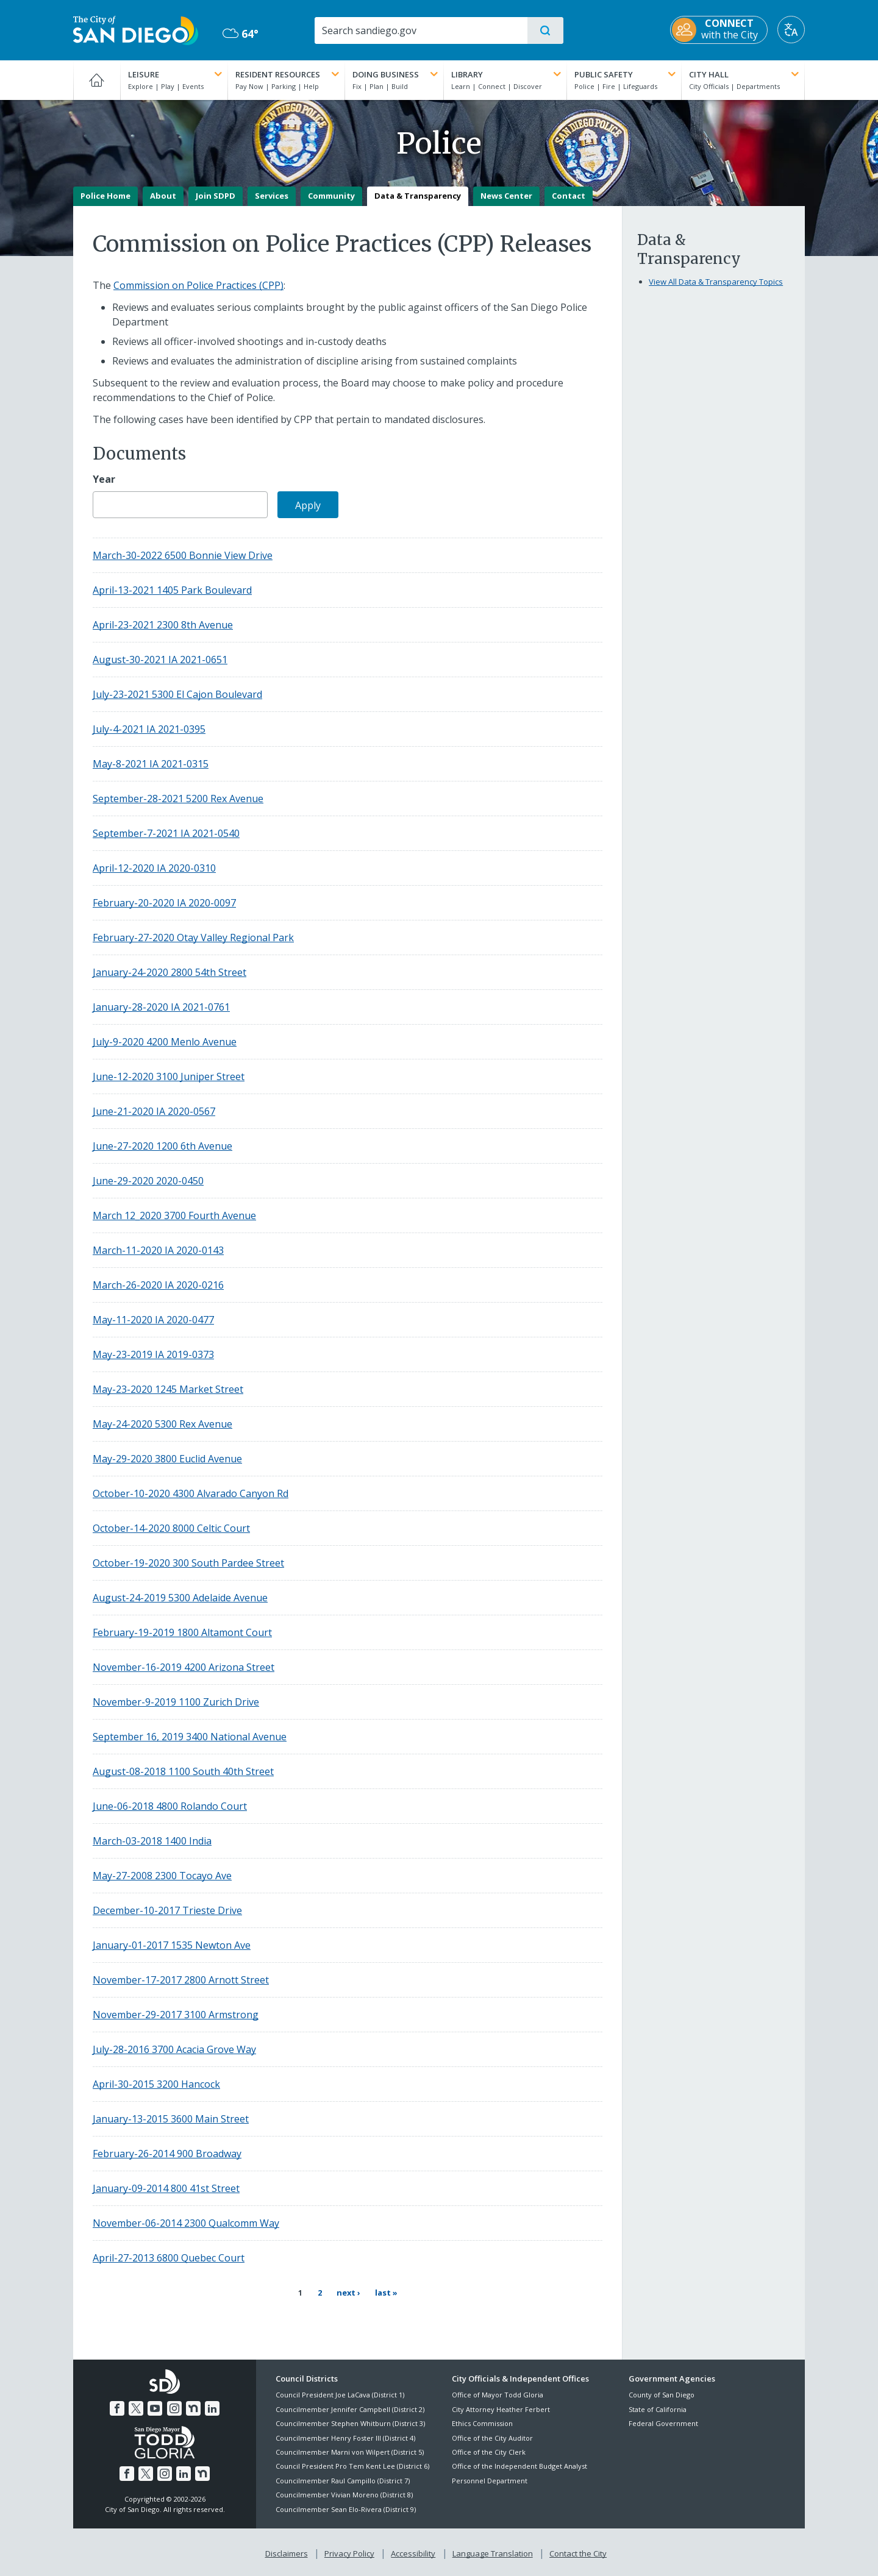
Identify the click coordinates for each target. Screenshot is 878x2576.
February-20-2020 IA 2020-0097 (164, 902)
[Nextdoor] (193, 2407)
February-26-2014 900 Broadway (167, 2153)
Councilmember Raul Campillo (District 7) (343, 2479)
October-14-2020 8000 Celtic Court (171, 1528)
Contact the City (578, 2552)
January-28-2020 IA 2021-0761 (161, 1007)
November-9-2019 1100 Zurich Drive (176, 1702)
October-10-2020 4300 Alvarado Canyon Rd (190, 1493)
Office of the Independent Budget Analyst (519, 2465)
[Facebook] (117, 2407)
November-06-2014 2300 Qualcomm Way (186, 2223)
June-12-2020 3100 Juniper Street (168, 1076)
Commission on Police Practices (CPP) (198, 285)
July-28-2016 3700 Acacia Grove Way (174, 2049)
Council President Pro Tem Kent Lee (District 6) (352, 2465)
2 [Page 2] (321, 2291)
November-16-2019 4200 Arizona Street (183, 1667)
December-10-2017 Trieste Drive (167, 1910)
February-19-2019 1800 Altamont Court (182, 1632)
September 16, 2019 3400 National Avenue (190, 1736)
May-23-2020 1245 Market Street (168, 1389)
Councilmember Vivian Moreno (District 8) (344, 2493)
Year (104, 479)
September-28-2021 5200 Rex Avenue (178, 798)
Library (507, 74)
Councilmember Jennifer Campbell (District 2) (350, 2408)
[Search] (420, 30)
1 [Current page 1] (300, 2292)
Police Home (105, 195)
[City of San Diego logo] (135, 29)
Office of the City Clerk (489, 2450)
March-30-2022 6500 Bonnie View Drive (183, 555)
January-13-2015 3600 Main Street (171, 2119)
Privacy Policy (349, 2552)
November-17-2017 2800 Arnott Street (181, 1980)
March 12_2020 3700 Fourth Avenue (174, 1215)
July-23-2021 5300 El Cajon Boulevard (177, 694)
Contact (568, 195)
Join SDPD (215, 195)
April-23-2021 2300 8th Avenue (163, 625)
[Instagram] (174, 2407)
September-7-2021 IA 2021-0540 (166, 833)
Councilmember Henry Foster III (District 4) (345, 2436)
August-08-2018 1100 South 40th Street (183, 1771)
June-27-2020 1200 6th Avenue (162, 1146)
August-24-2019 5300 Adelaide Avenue (180, 1597)
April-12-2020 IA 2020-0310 (154, 868)
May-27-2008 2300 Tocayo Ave (162, 1875)
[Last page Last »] (386, 2292)
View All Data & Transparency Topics (716, 281)
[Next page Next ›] (348, 2292)
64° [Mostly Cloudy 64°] (241, 33)
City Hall (745, 74)
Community (331, 195)
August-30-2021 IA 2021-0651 (160, 659)
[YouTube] (155, 2407)
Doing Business (396, 74)
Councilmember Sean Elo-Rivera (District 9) (346, 2508)
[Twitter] (136, 2407)
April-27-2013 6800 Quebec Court (168, 2258)
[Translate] (791, 29)
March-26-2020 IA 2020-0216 (158, 1285)
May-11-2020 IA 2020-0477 (153, 1319)
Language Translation (492, 2552)
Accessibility (413, 2552)
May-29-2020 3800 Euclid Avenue (167, 1458)
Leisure (176, 74)
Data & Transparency (417, 195)
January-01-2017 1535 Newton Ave (172, 1945)
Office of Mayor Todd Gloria (497, 2394)
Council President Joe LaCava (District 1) (340, 2394)
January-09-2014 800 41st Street (166, 2188)
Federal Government (663, 2422)
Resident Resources (288, 74)
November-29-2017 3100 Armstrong (176, 2014)
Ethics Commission (482, 2422)
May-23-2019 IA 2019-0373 (153, 1354)
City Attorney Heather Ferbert (501, 2408)
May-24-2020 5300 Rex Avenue (162, 1424)
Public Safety (626, 74)
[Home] (96, 79)
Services (271, 195)
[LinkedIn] (212, 2407)
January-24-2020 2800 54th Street (169, 972)
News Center (506, 195)
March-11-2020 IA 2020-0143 (158, 1250)
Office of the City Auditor (492, 2436)
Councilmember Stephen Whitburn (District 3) (350, 2422)
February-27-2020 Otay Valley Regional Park (193, 937)
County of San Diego (661, 2394)
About (163, 195)
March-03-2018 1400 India (152, 1841)
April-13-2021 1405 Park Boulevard (172, 590)
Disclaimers (286, 2552)
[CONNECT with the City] (719, 30)
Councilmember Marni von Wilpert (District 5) (350, 2450)
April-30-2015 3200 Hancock (156, 2084)
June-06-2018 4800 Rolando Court (170, 1806)
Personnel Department (489, 2479)
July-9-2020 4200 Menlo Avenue (165, 1041)
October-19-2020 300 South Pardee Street (188, 1563)
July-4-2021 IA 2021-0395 (149, 729)
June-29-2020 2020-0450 (148, 1180)
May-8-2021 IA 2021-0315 (151, 763)
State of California (658, 2408)
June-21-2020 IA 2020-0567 (154, 1111)
